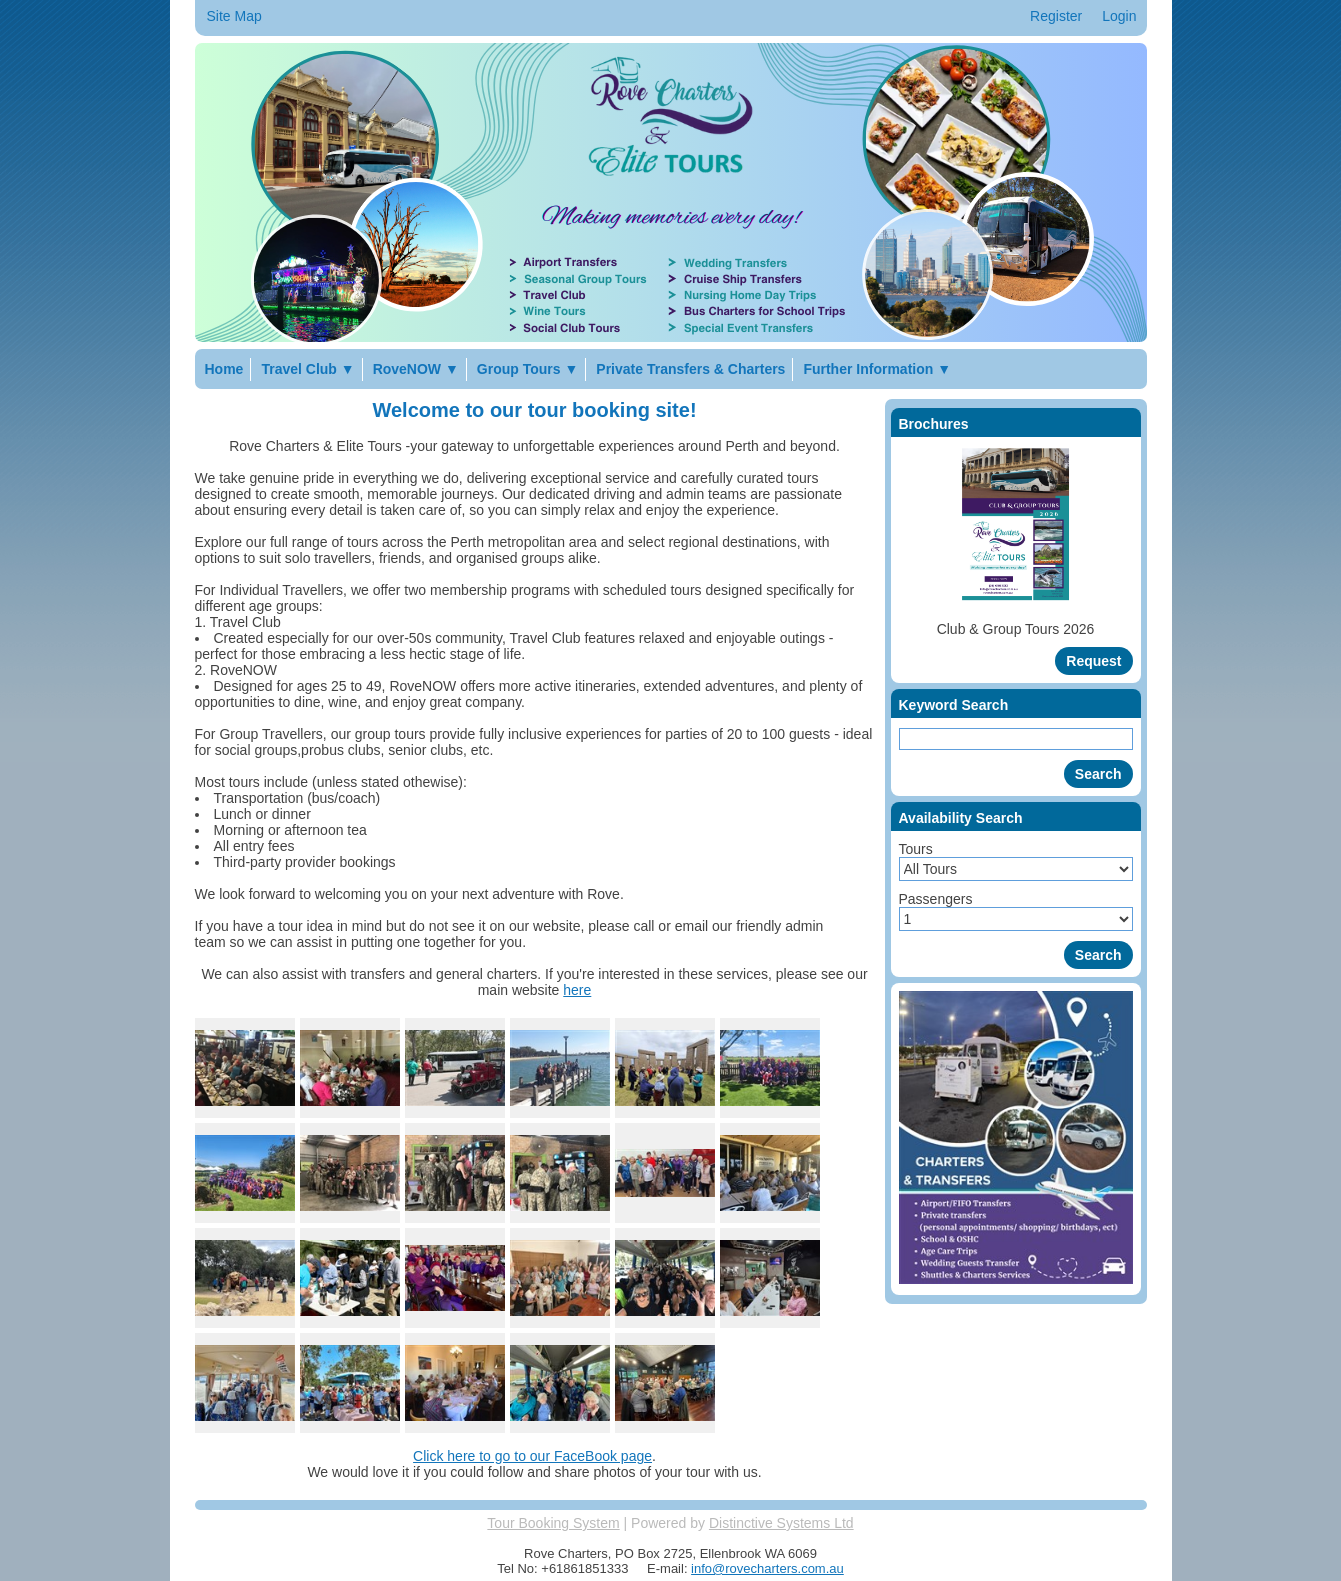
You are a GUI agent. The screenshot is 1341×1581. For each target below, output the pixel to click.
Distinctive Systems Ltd (781, 1523)
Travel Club (307, 369)
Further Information (877, 369)
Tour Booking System (553, 1523)
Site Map (234, 16)
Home (224, 369)
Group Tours (527, 369)
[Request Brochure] (1093, 661)
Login (1119, 16)
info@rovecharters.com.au (767, 1568)
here (577, 990)
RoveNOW (416, 369)
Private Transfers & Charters (690, 369)
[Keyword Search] (1016, 739)
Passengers (936, 899)
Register (1056, 16)
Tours (916, 849)
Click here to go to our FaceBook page (532, 1456)
